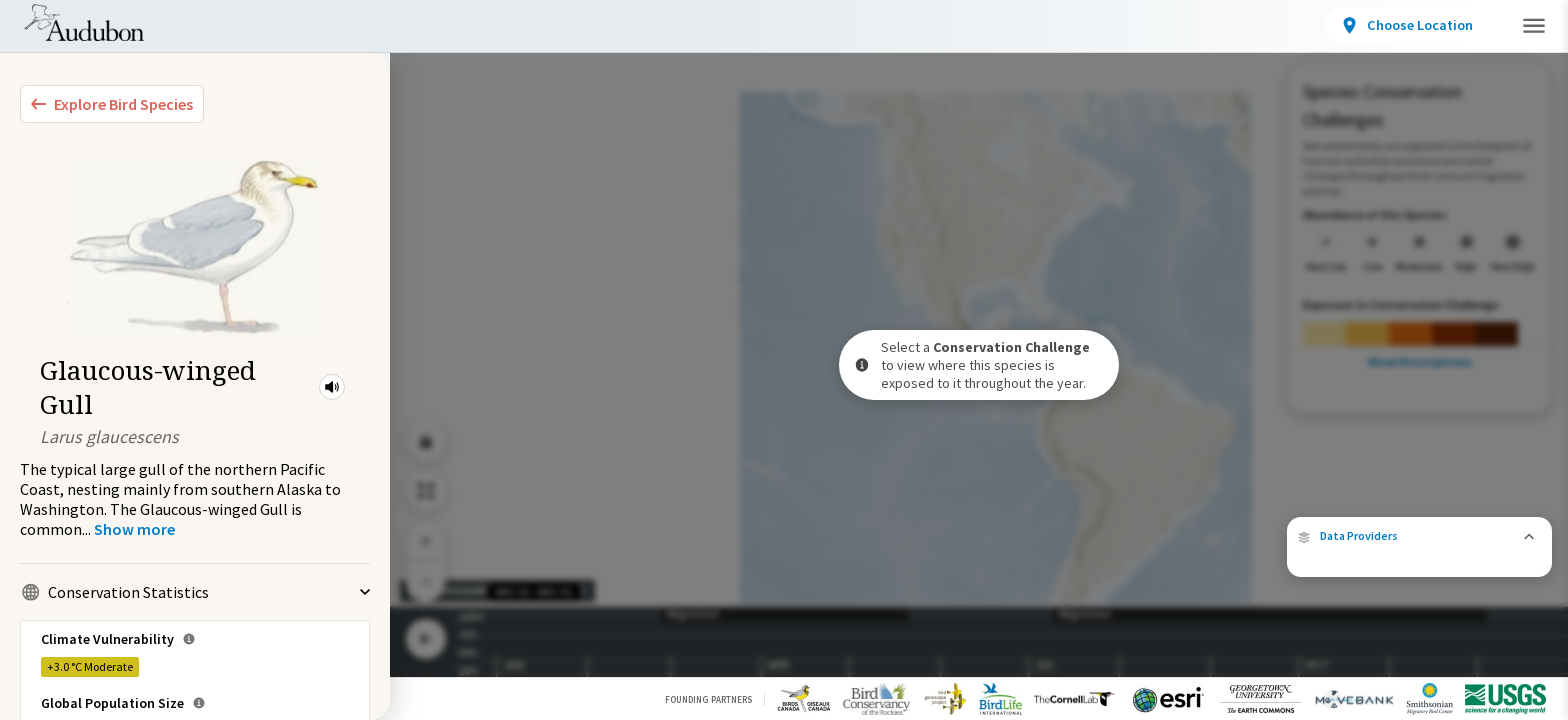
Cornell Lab (1507, 534)
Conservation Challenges (527, 29)
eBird (1439, 534)
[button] (332, 387)
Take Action (1400, 24)
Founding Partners (708, 699)
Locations (357, 29)
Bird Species (234, 29)
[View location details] (1250, 26)
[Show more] (134, 529)
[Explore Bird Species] (112, 104)
